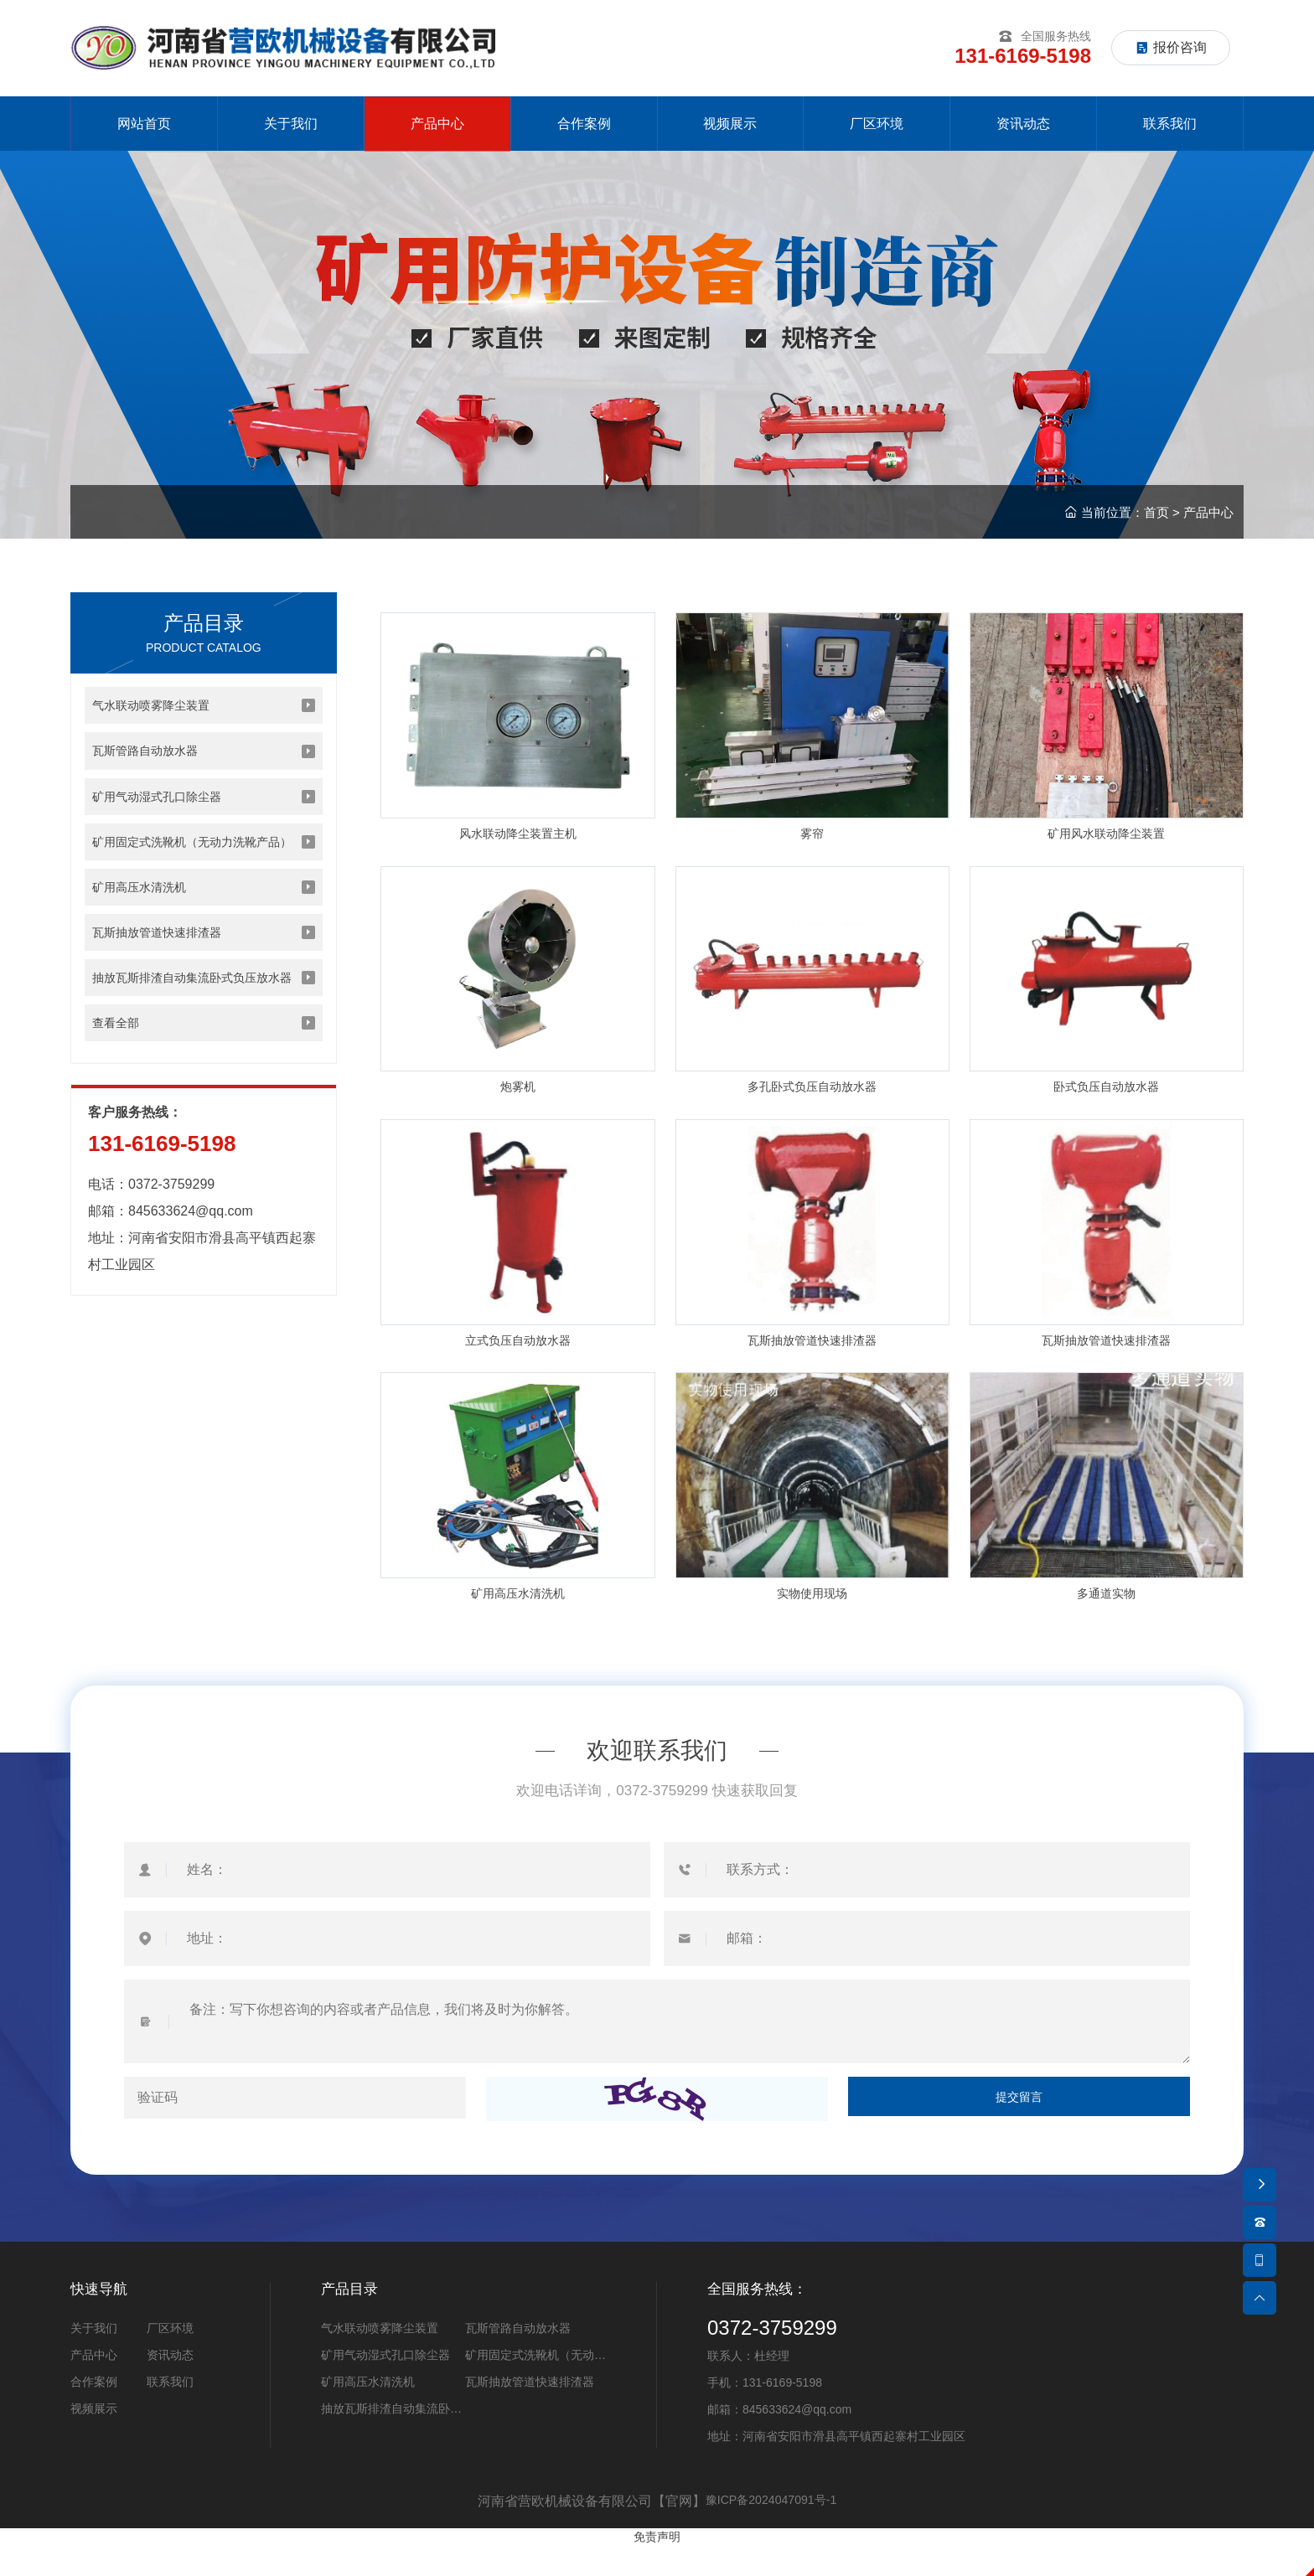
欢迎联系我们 (657, 1779)
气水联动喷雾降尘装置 (379, 2359)
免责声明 (657, 2567)
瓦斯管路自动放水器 (518, 2359)
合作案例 (93, 2412)
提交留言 (1019, 2129)
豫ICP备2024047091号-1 (771, 2532)
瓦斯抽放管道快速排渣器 (529, 2412)
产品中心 (1208, 526)
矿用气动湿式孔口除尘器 (385, 2386)
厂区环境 (170, 2359)
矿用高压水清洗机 (368, 2412)
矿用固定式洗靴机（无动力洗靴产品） (535, 2388)
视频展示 (93, 2439)
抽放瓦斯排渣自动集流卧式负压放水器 (391, 2442)
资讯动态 (170, 2386)
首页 (1156, 526)
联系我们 (170, 2412)
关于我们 (93, 2359)
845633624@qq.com (190, 1264)
